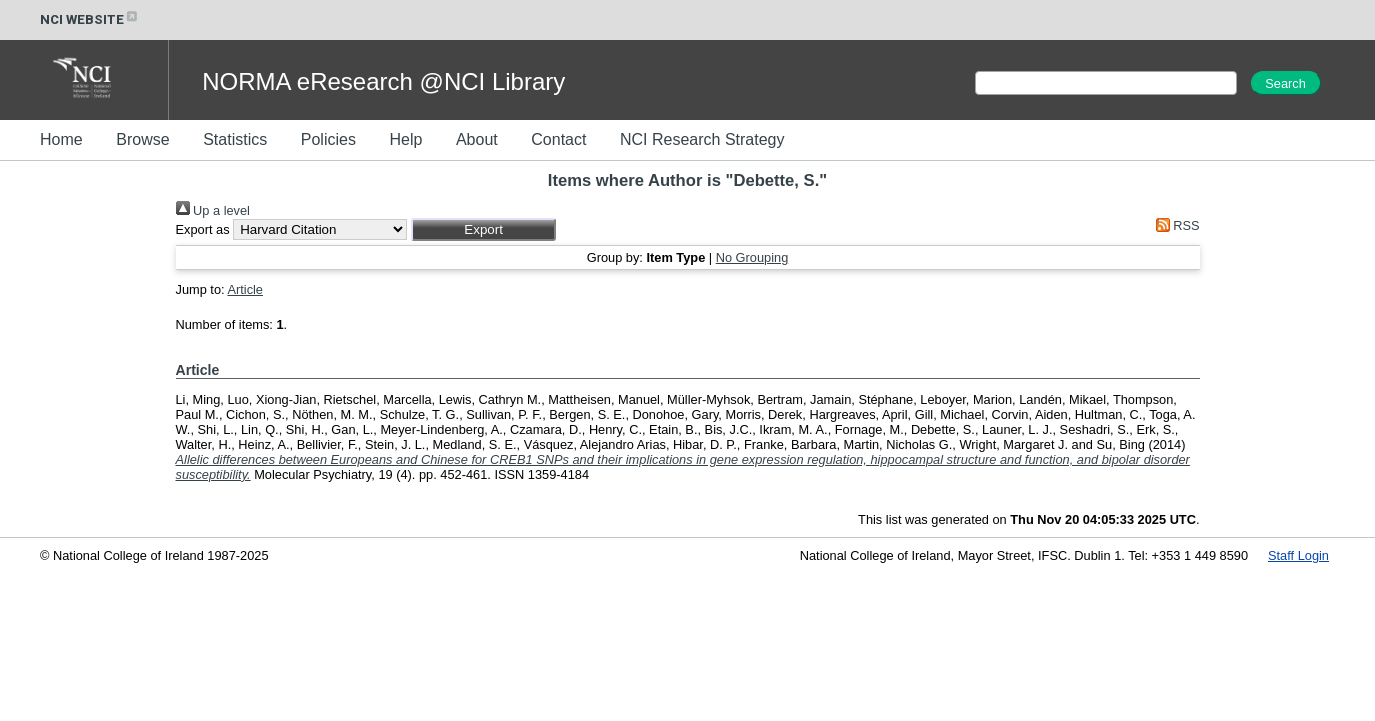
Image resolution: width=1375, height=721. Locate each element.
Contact (558, 139)
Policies (328, 139)
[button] (483, 229)
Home (61, 139)
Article (245, 289)
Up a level (213, 210)
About (477, 139)
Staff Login (1298, 555)
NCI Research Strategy (702, 139)
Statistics (235, 139)
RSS (1174, 225)
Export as (203, 229)
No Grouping (752, 257)
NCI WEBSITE (90, 19)
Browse (142, 139)
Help (405, 139)
